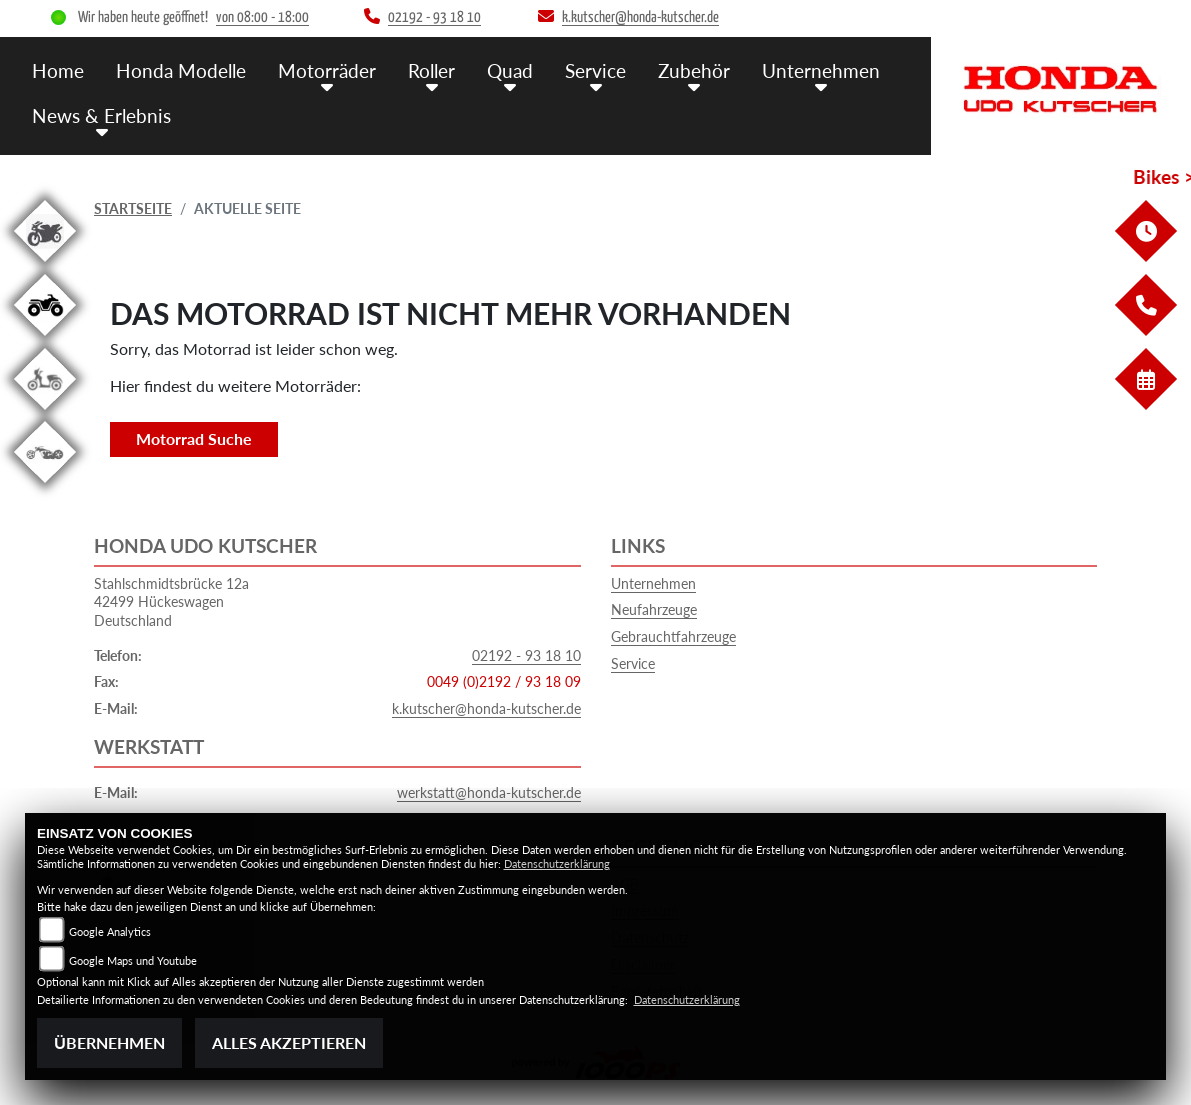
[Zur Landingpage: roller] (45, 413)
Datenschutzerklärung (557, 863)
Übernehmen (109, 1042)
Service (633, 663)
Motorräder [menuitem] (327, 70)
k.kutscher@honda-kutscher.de (486, 708)
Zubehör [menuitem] (694, 70)
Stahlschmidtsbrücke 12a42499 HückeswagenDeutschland (171, 602)
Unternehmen (653, 583)
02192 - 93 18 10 (526, 655)
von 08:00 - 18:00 (262, 17)
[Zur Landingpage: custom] (45, 486)
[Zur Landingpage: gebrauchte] (45, 265)
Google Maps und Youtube (133, 960)
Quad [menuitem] (510, 70)
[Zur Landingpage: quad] (45, 339)
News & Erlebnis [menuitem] (101, 115)
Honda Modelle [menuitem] (181, 70)
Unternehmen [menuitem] (821, 70)
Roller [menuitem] (431, 70)
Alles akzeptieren (289, 1042)
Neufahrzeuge (654, 609)
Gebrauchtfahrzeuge (673, 636)
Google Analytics (110, 931)
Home (58, 70)
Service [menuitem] (595, 70)
